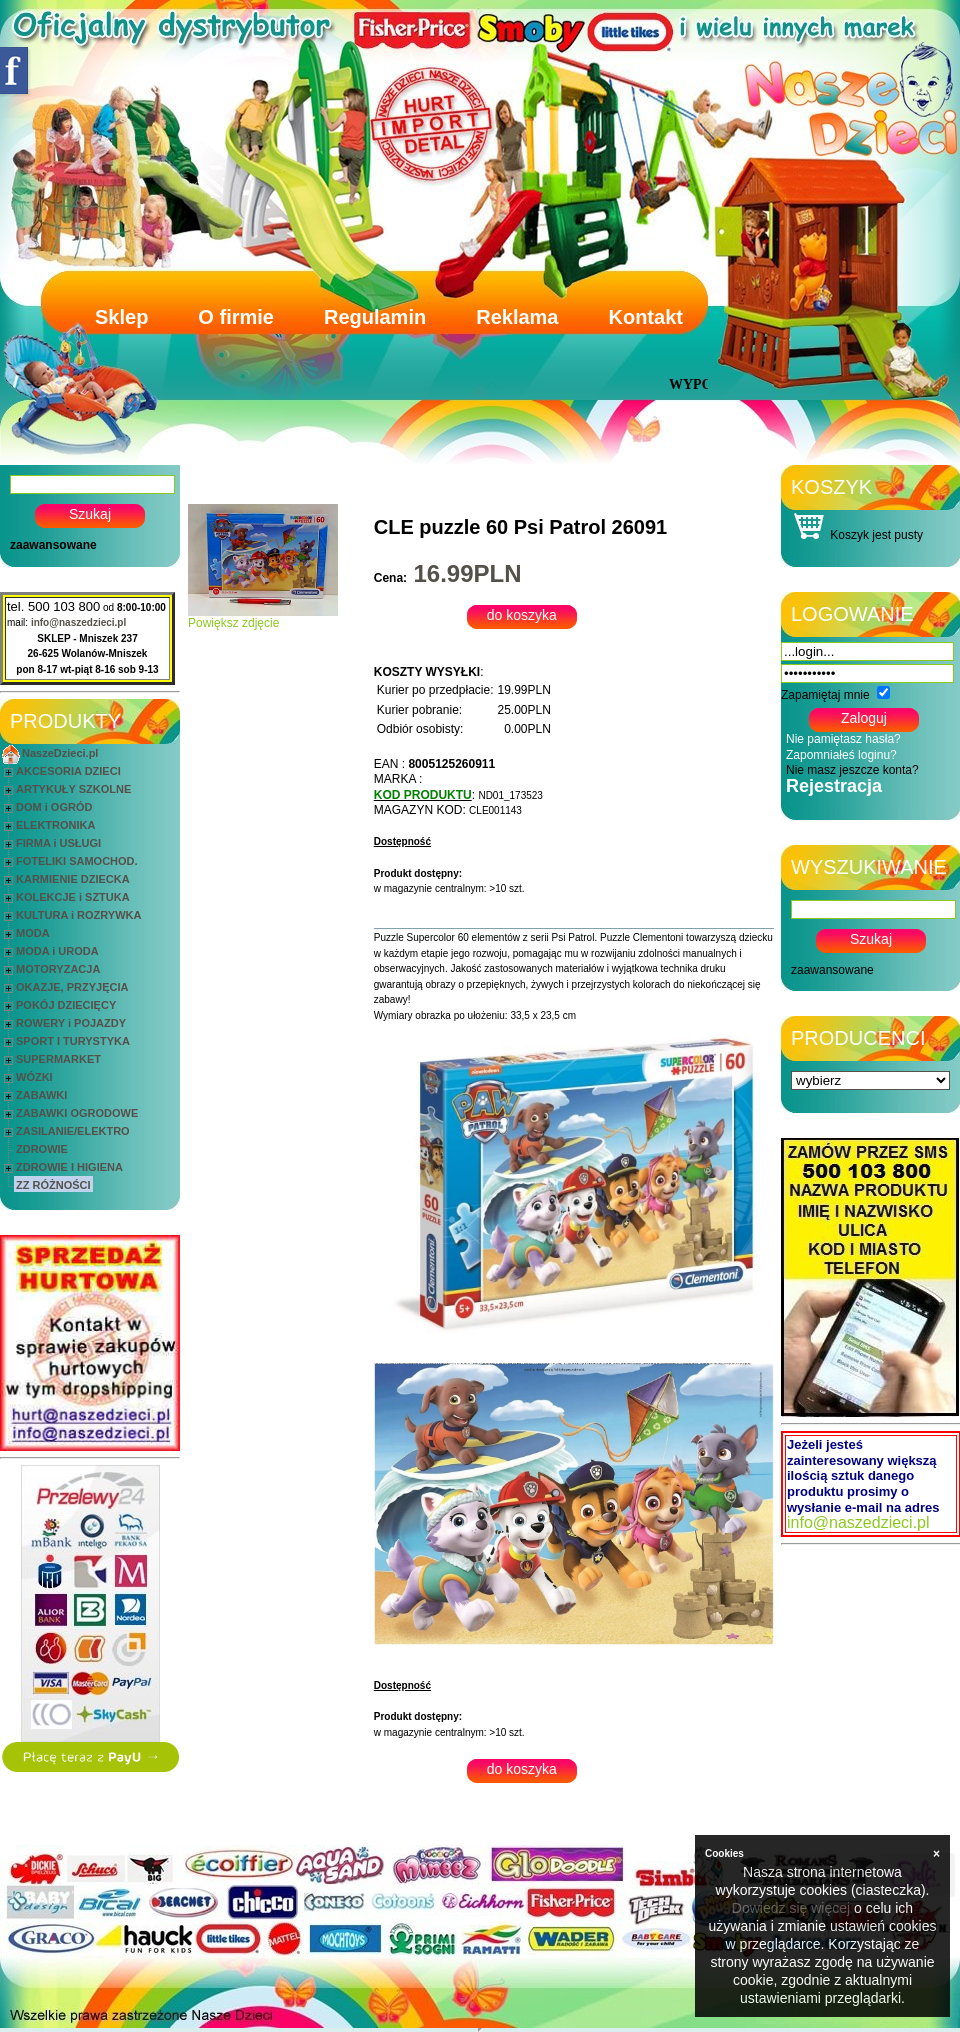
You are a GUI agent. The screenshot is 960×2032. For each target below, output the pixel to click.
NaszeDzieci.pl (60, 753)
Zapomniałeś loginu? (841, 755)
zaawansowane (53, 545)
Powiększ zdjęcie (263, 617)
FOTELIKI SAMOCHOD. (77, 861)
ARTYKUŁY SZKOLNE (73, 789)
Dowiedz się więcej (791, 1908)
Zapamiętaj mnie (825, 695)
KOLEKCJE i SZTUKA (73, 897)
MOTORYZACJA (58, 969)
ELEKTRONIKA (55, 825)
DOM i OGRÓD (54, 807)
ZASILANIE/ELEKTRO (73, 1131)
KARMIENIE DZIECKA (73, 879)
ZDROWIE (42, 1149)
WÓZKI (34, 1077)
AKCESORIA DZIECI (68, 771)
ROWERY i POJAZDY (71, 1023)
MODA (33, 933)
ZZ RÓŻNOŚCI (53, 1185)
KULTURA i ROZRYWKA (78, 915)
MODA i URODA (57, 951)
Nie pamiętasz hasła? (843, 739)
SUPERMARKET (58, 1059)
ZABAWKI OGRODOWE (77, 1113)
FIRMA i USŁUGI (58, 843)
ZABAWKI (41, 1095)
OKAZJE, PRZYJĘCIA (72, 987)
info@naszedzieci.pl (78, 622)
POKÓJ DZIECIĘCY (66, 1005)
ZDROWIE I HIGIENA (69, 1167)
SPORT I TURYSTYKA (73, 1041)
